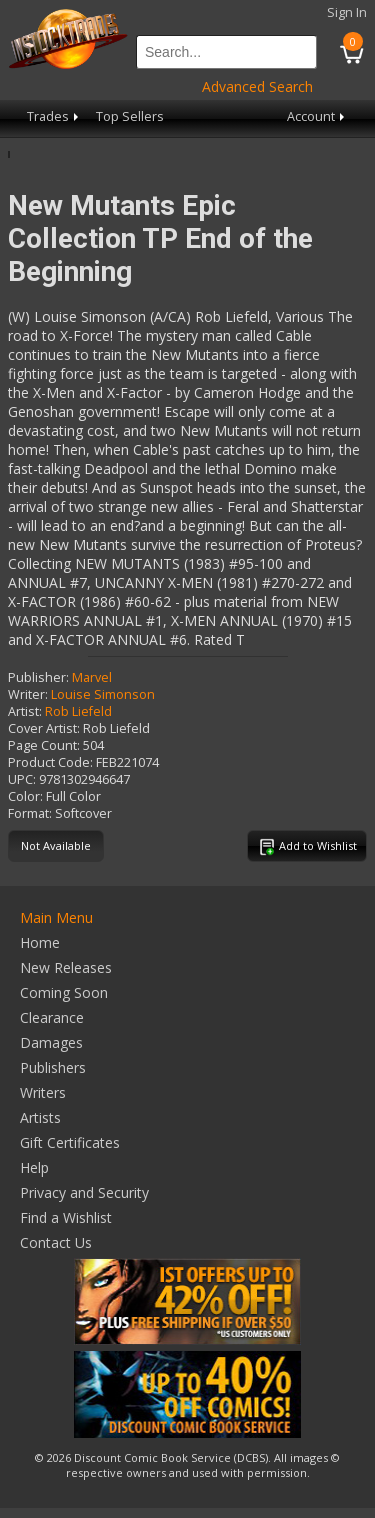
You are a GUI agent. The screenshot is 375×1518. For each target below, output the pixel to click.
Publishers (53, 1067)
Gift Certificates (70, 1142)
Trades (54, 116)
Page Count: (44, 745)
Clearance (52, 1017)
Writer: (28, 694)
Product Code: (50, 762)
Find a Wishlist (66, 1217)
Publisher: (38, 677)
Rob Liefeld (78, 711)
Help (34, 1167)
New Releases (66, 967)
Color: (25, 796)
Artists (40, 1117)
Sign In (347, 12)
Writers (43, 1092)
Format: (30, 813)
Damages (51, 1042)
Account (317, 116)
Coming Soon (64, 992)
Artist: (25, 711)
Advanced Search (257, 86)
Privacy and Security (84, 1192)
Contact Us (56, 1242)
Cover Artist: (44, 728)
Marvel (92, 677)
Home (40, 942)
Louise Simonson (103, 694)
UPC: (22, 779)
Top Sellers (130, 116)
